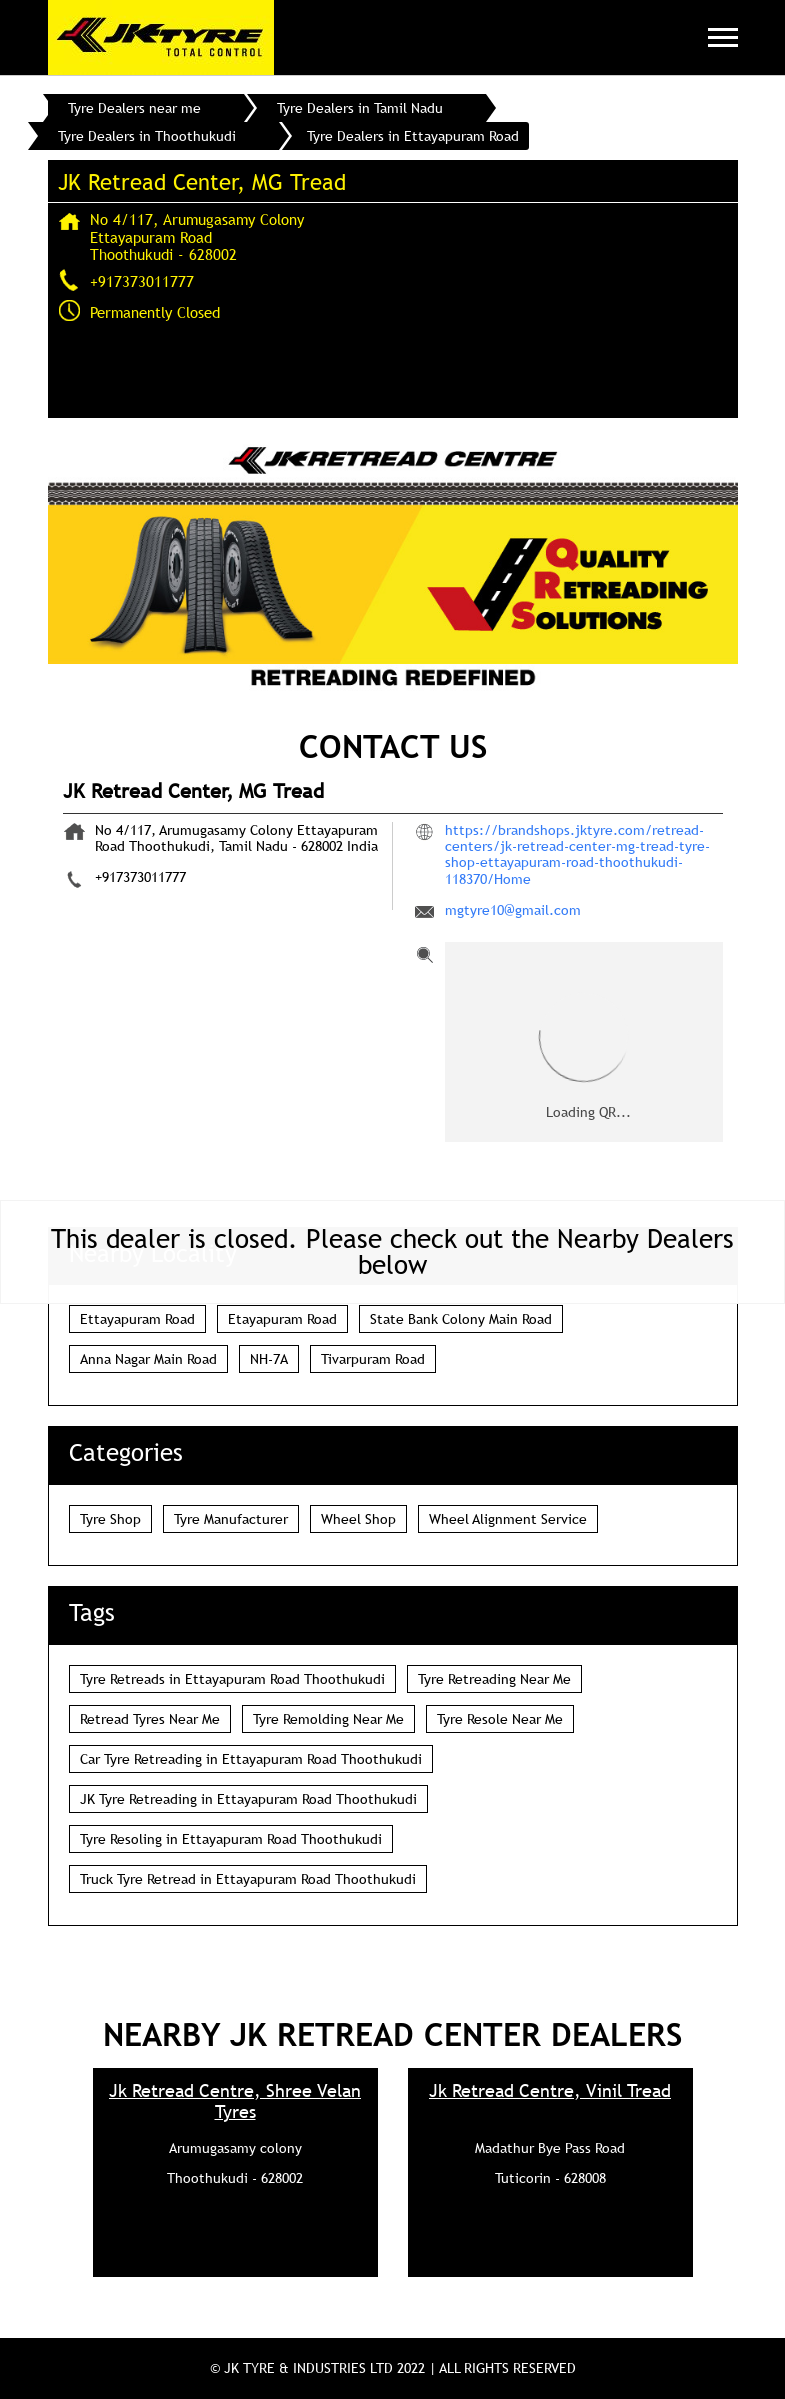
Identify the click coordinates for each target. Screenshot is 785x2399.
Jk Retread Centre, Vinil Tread (550, 2090)
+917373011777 (142, 281)
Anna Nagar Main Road (148, 1359)
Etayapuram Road (282, 1319)
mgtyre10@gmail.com (513, 910)
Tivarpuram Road (373, 1359)
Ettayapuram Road (137, 1319)
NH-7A (269, 1359)
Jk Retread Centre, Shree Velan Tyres (235, 2101)
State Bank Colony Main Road (461, 1319)
